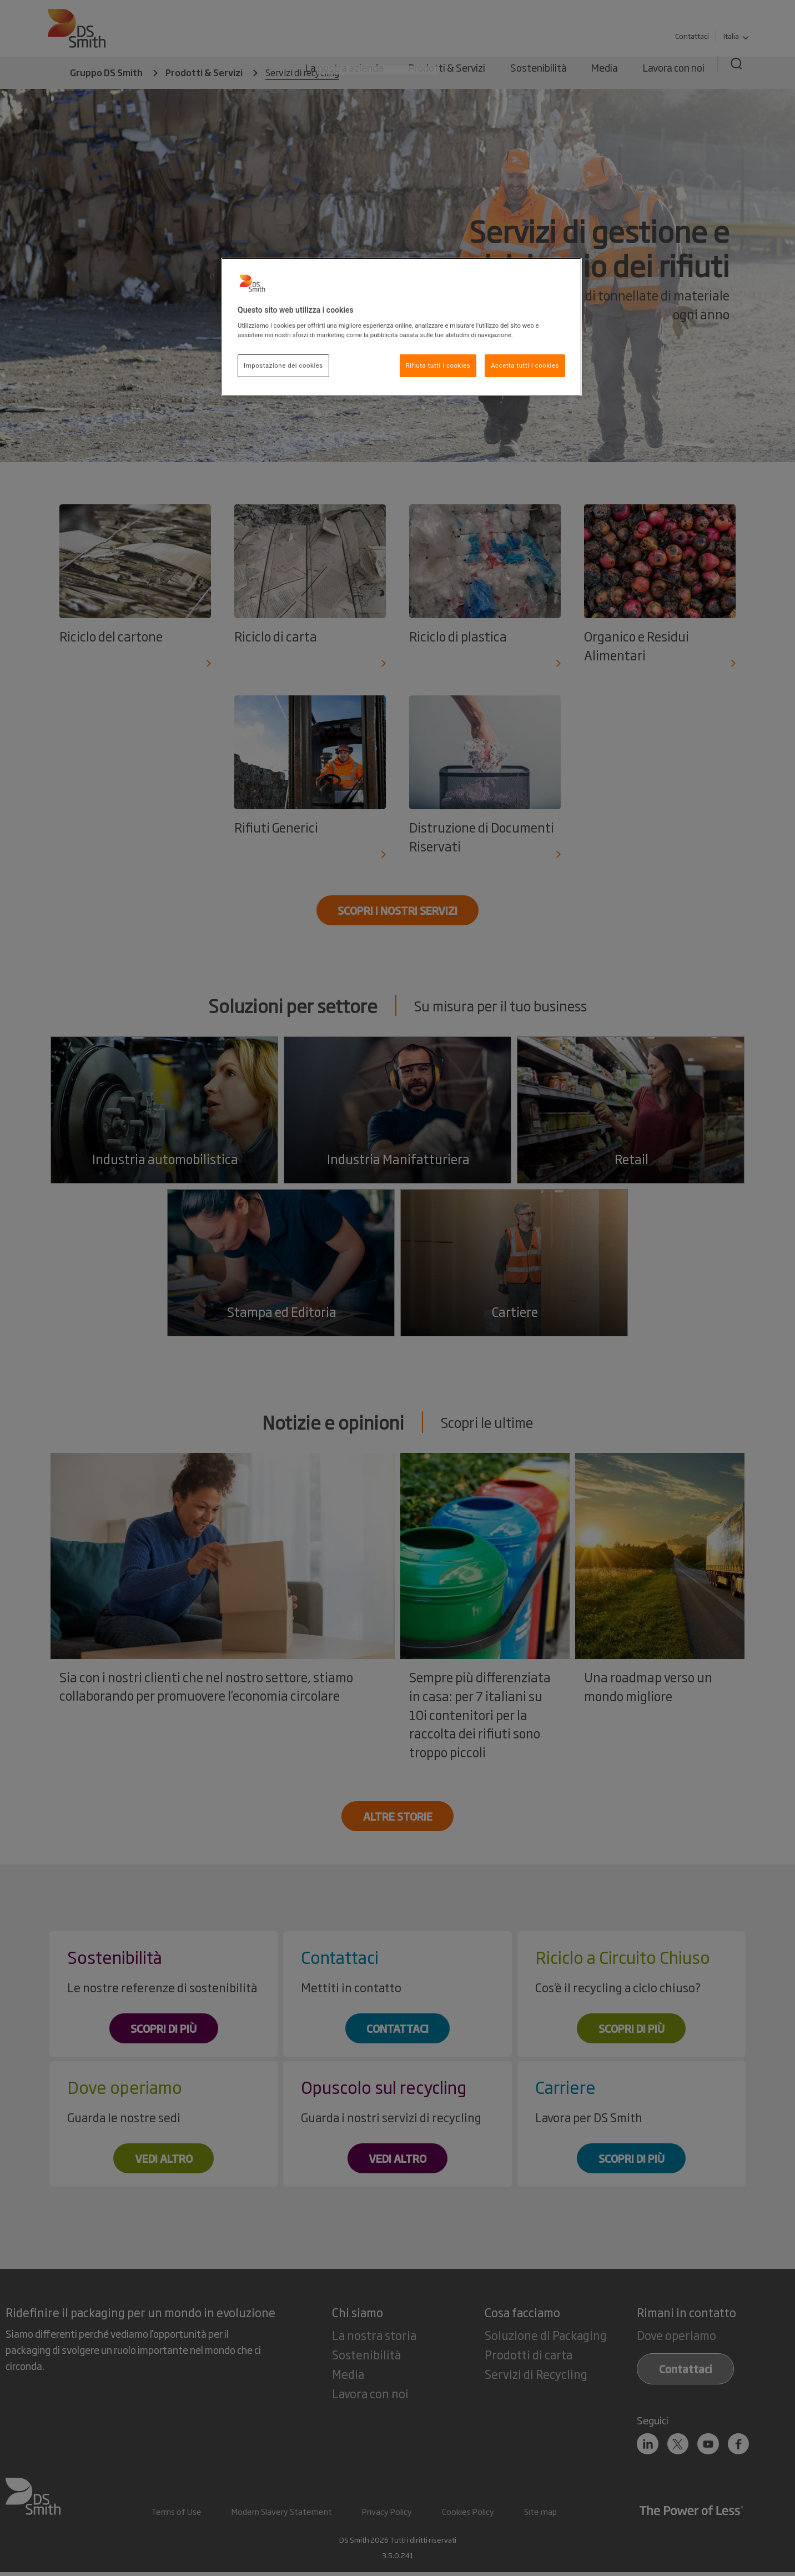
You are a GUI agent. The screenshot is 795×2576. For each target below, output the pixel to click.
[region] (401, 327)
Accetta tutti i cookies (525, 365)
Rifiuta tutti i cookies (438, 365)
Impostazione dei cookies (283, 365)
